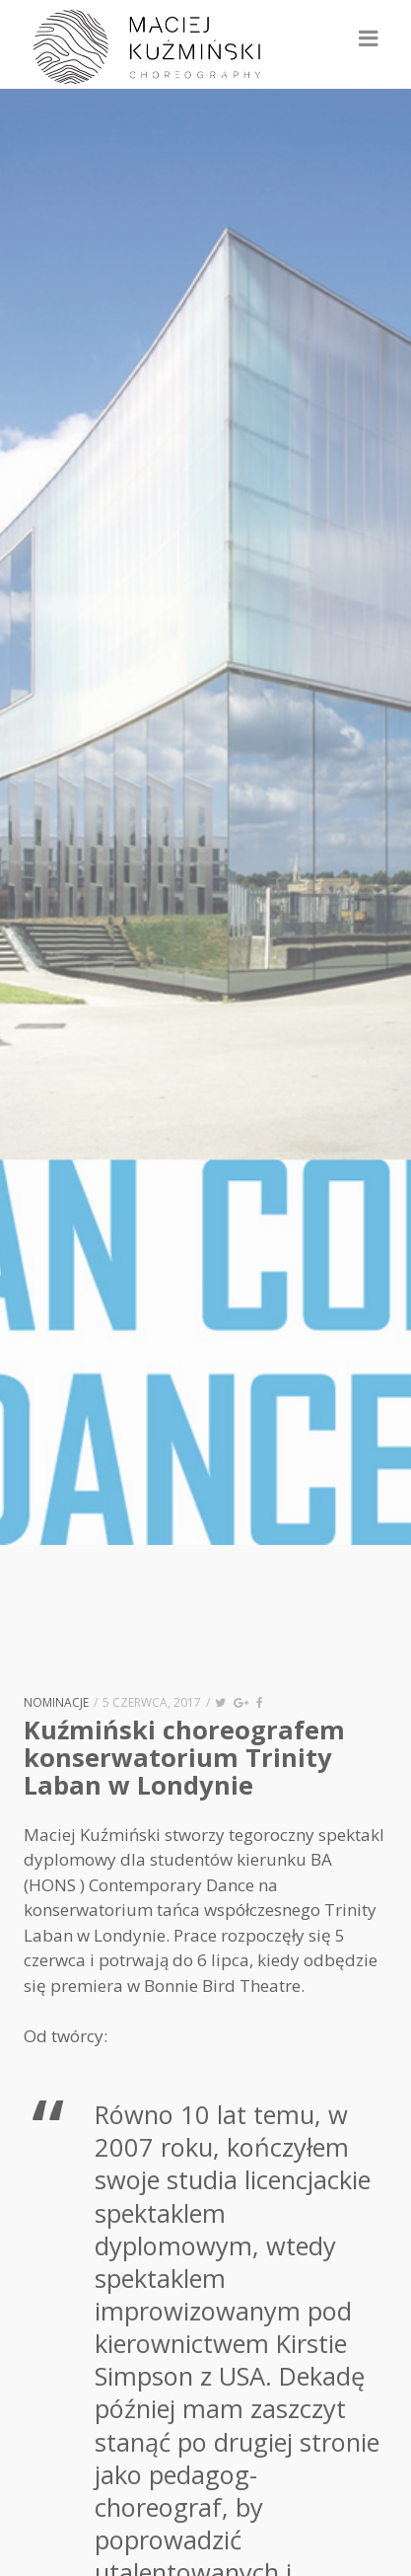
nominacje (56, 1702)
